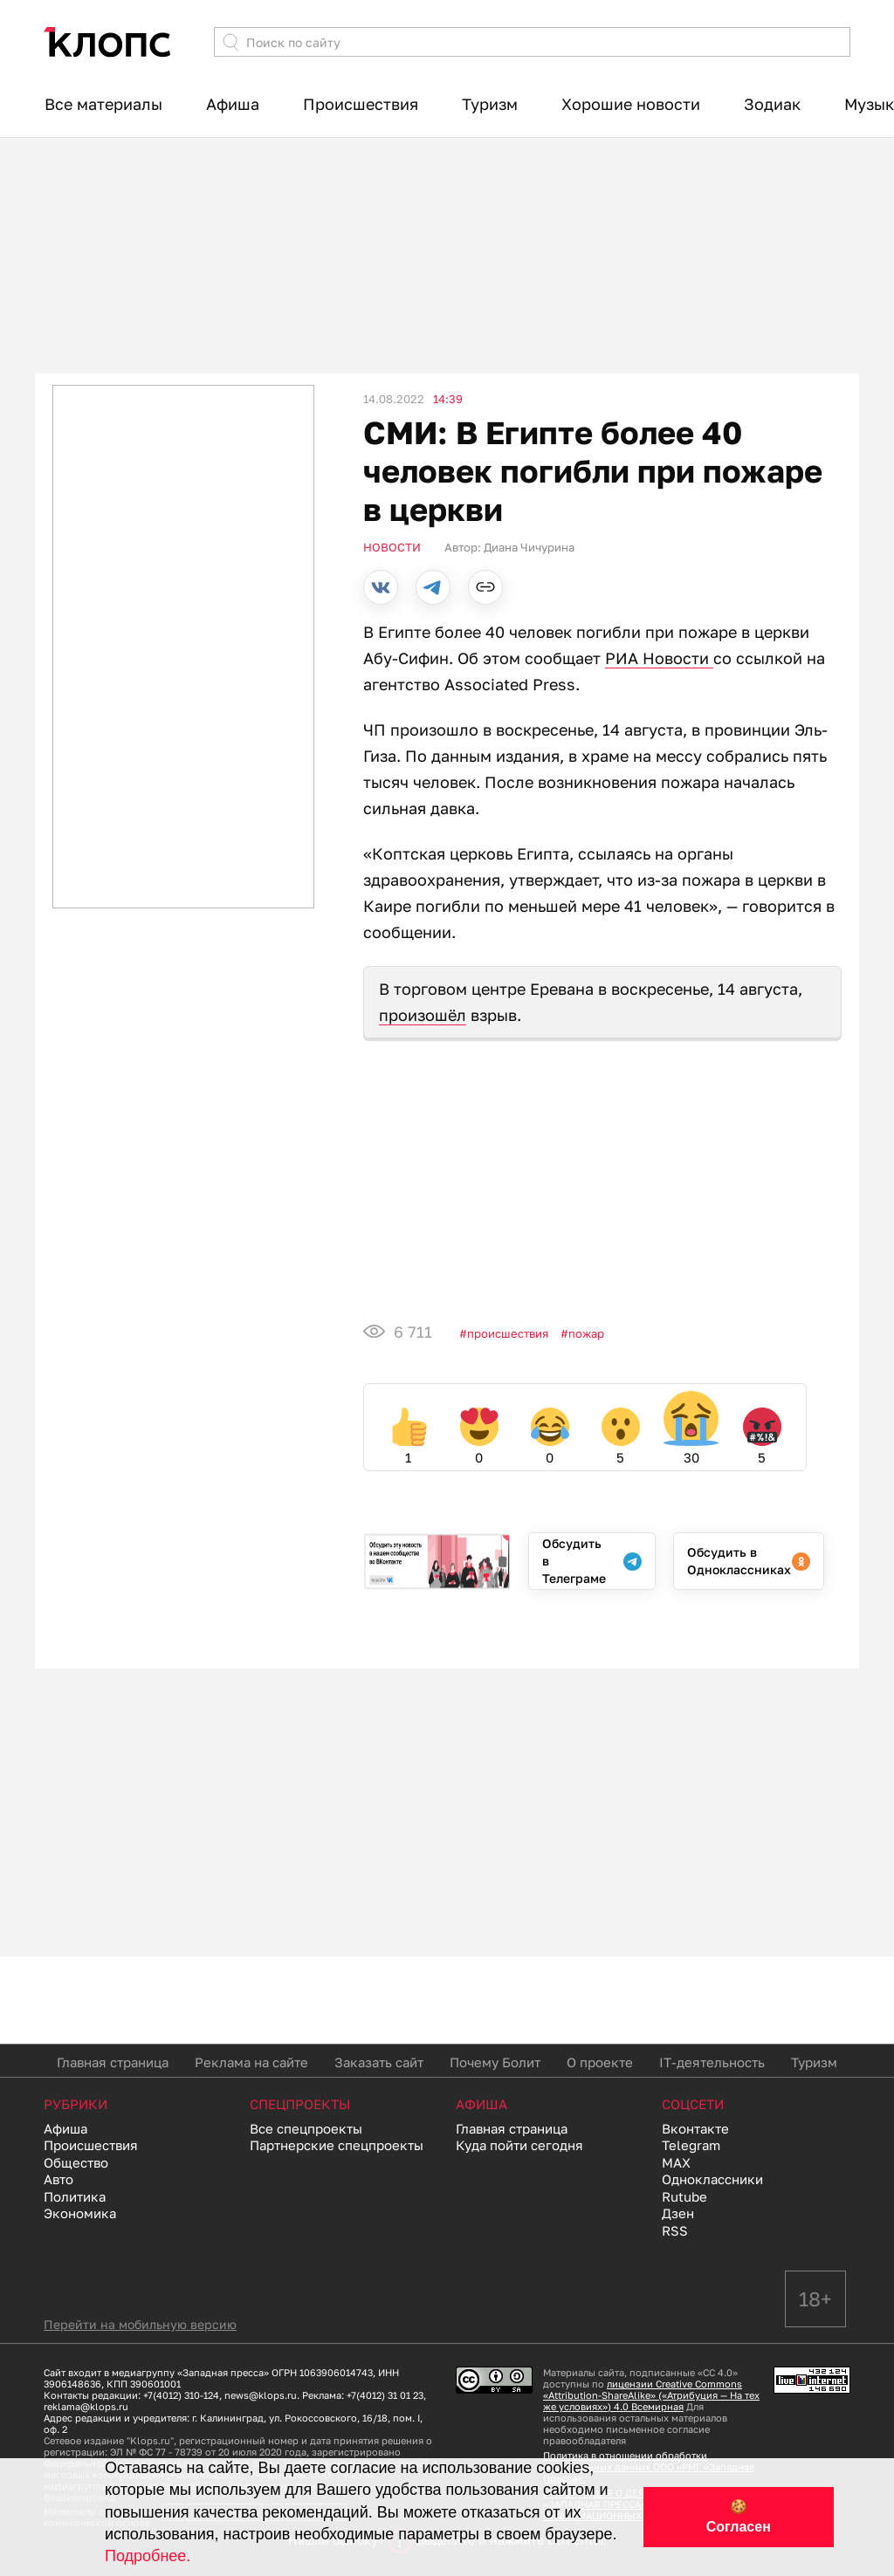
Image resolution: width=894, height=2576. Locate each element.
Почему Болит (495, 2062)
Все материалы (103, 103)
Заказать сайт (378, 2062)
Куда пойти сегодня (519, 2145)
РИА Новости (659, 658)
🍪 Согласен (738, 2516)
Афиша (232, 103)
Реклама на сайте (251, 2062)
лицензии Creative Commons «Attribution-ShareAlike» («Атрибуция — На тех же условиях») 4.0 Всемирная (651, 2395)
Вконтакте (695, 2128)
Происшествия (360, 103)
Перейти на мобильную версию (140, 2324)
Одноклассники (712, 2179)
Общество (76, 2162)
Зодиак (772, 103)
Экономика (80, 2213)
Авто (58, 2179)
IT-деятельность (712, 2062)
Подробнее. (147, 2556)
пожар (586, 1333)
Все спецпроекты (306, 2128)
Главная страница (112, 2062)
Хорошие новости (630, 103)
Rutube (684, 2196)
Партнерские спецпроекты (336, 2145)
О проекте (600, 2062)
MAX (676, 2162)
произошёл (422, 1014)
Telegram (691, 2145)
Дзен (678, 2213)
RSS (675, 2230)
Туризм (490, 103)
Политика (75, 2196)
